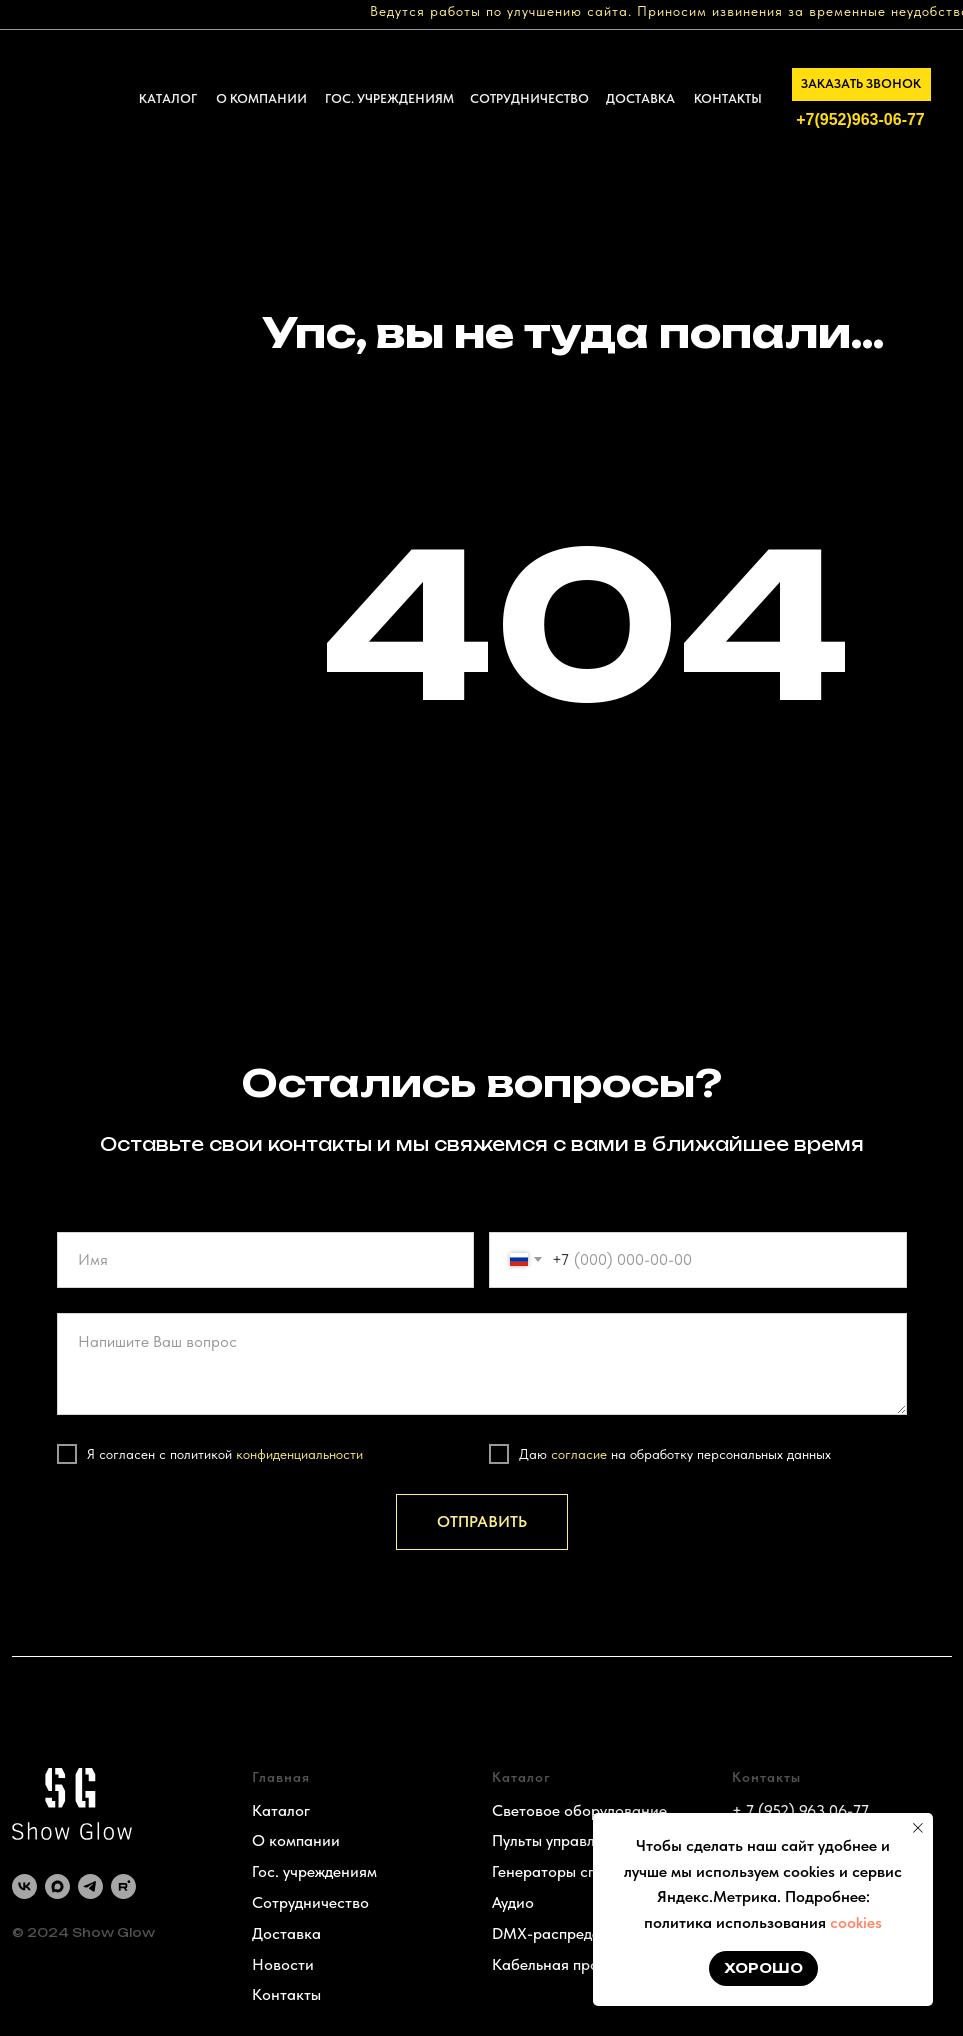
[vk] (24, 1886)
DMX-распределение (567, 1933)
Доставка (286, 1933)
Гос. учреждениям (314, 1871)
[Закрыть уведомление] (918, 1828)
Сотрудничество (310, 1902)
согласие (579, 1454)
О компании (296, 1840)
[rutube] (123, 1886)
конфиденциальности (299, 1454)
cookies (856, 1922)
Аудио (513, 1902)
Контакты (286, 1994)
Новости (283, 1964)
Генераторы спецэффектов (586, 1871)
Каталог (281, 1810)
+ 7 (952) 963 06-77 (800, 1810)
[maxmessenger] (57, 1886)
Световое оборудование (579, 1810)
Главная (281, 1777)
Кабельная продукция (570, 1964)
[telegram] (90, 1886)
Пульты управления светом (587, 1840)
